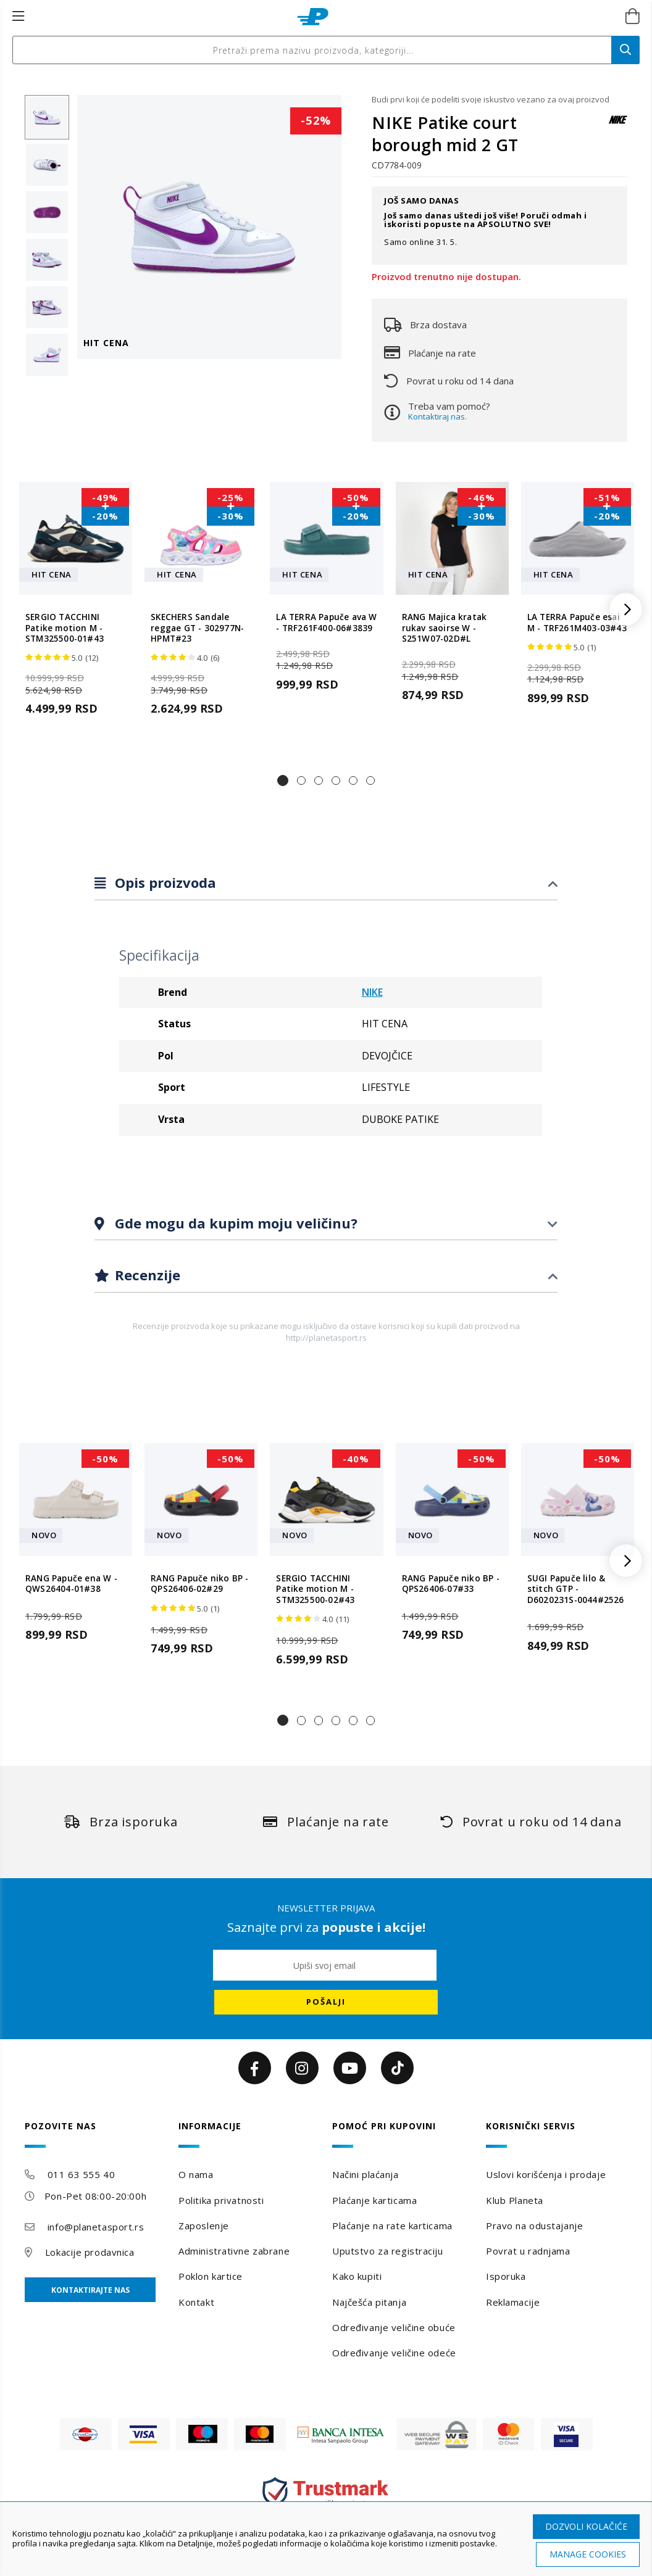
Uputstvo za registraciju (387, 2251)
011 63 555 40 (81, 2174)
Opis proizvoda (163, 882)
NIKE (372, 992)
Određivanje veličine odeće (394, 2352)
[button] (282, 780)
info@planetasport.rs (96, 2227)
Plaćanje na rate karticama (392, 2225)
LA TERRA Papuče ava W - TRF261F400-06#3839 (326, 622)
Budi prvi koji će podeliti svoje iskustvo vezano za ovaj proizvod (490, 99)
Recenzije (145, 1274)
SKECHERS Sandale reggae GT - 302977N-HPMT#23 (197, 628)
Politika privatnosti (221, 2200)
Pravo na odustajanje (534, 2225)
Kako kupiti (357, 2276)
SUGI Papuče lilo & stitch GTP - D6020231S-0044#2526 (575, 1589)
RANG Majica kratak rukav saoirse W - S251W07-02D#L (444, 628)
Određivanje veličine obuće (394, 2327)
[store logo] (312, 16)
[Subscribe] (326, 2002)
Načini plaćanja (365, 2174)
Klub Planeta (514, 2200)
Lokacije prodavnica (90, 2252)
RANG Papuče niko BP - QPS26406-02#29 (199, 1583)
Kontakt (196, 2302)
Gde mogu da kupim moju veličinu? (234, 1223)
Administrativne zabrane (234, 2251)
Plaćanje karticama (374, 2200)
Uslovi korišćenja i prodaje (546, 2174)
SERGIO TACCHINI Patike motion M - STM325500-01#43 (64, 628)
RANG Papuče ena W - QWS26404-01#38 (71, 1583)
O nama (195, 2174)
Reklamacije (513, 2302)
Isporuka (505, 2276)
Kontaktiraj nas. (437, 416)
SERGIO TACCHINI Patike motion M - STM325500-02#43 (315, 1589)
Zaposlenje (203, 2225)
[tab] (326, 883)
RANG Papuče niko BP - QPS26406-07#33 (450, 1583)
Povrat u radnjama (528, 2251)
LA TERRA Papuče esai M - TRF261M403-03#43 (577, 622)
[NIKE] (618, 125)
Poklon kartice (210, 2276)
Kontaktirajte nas (90, 2290)
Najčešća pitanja (369, 2302)
